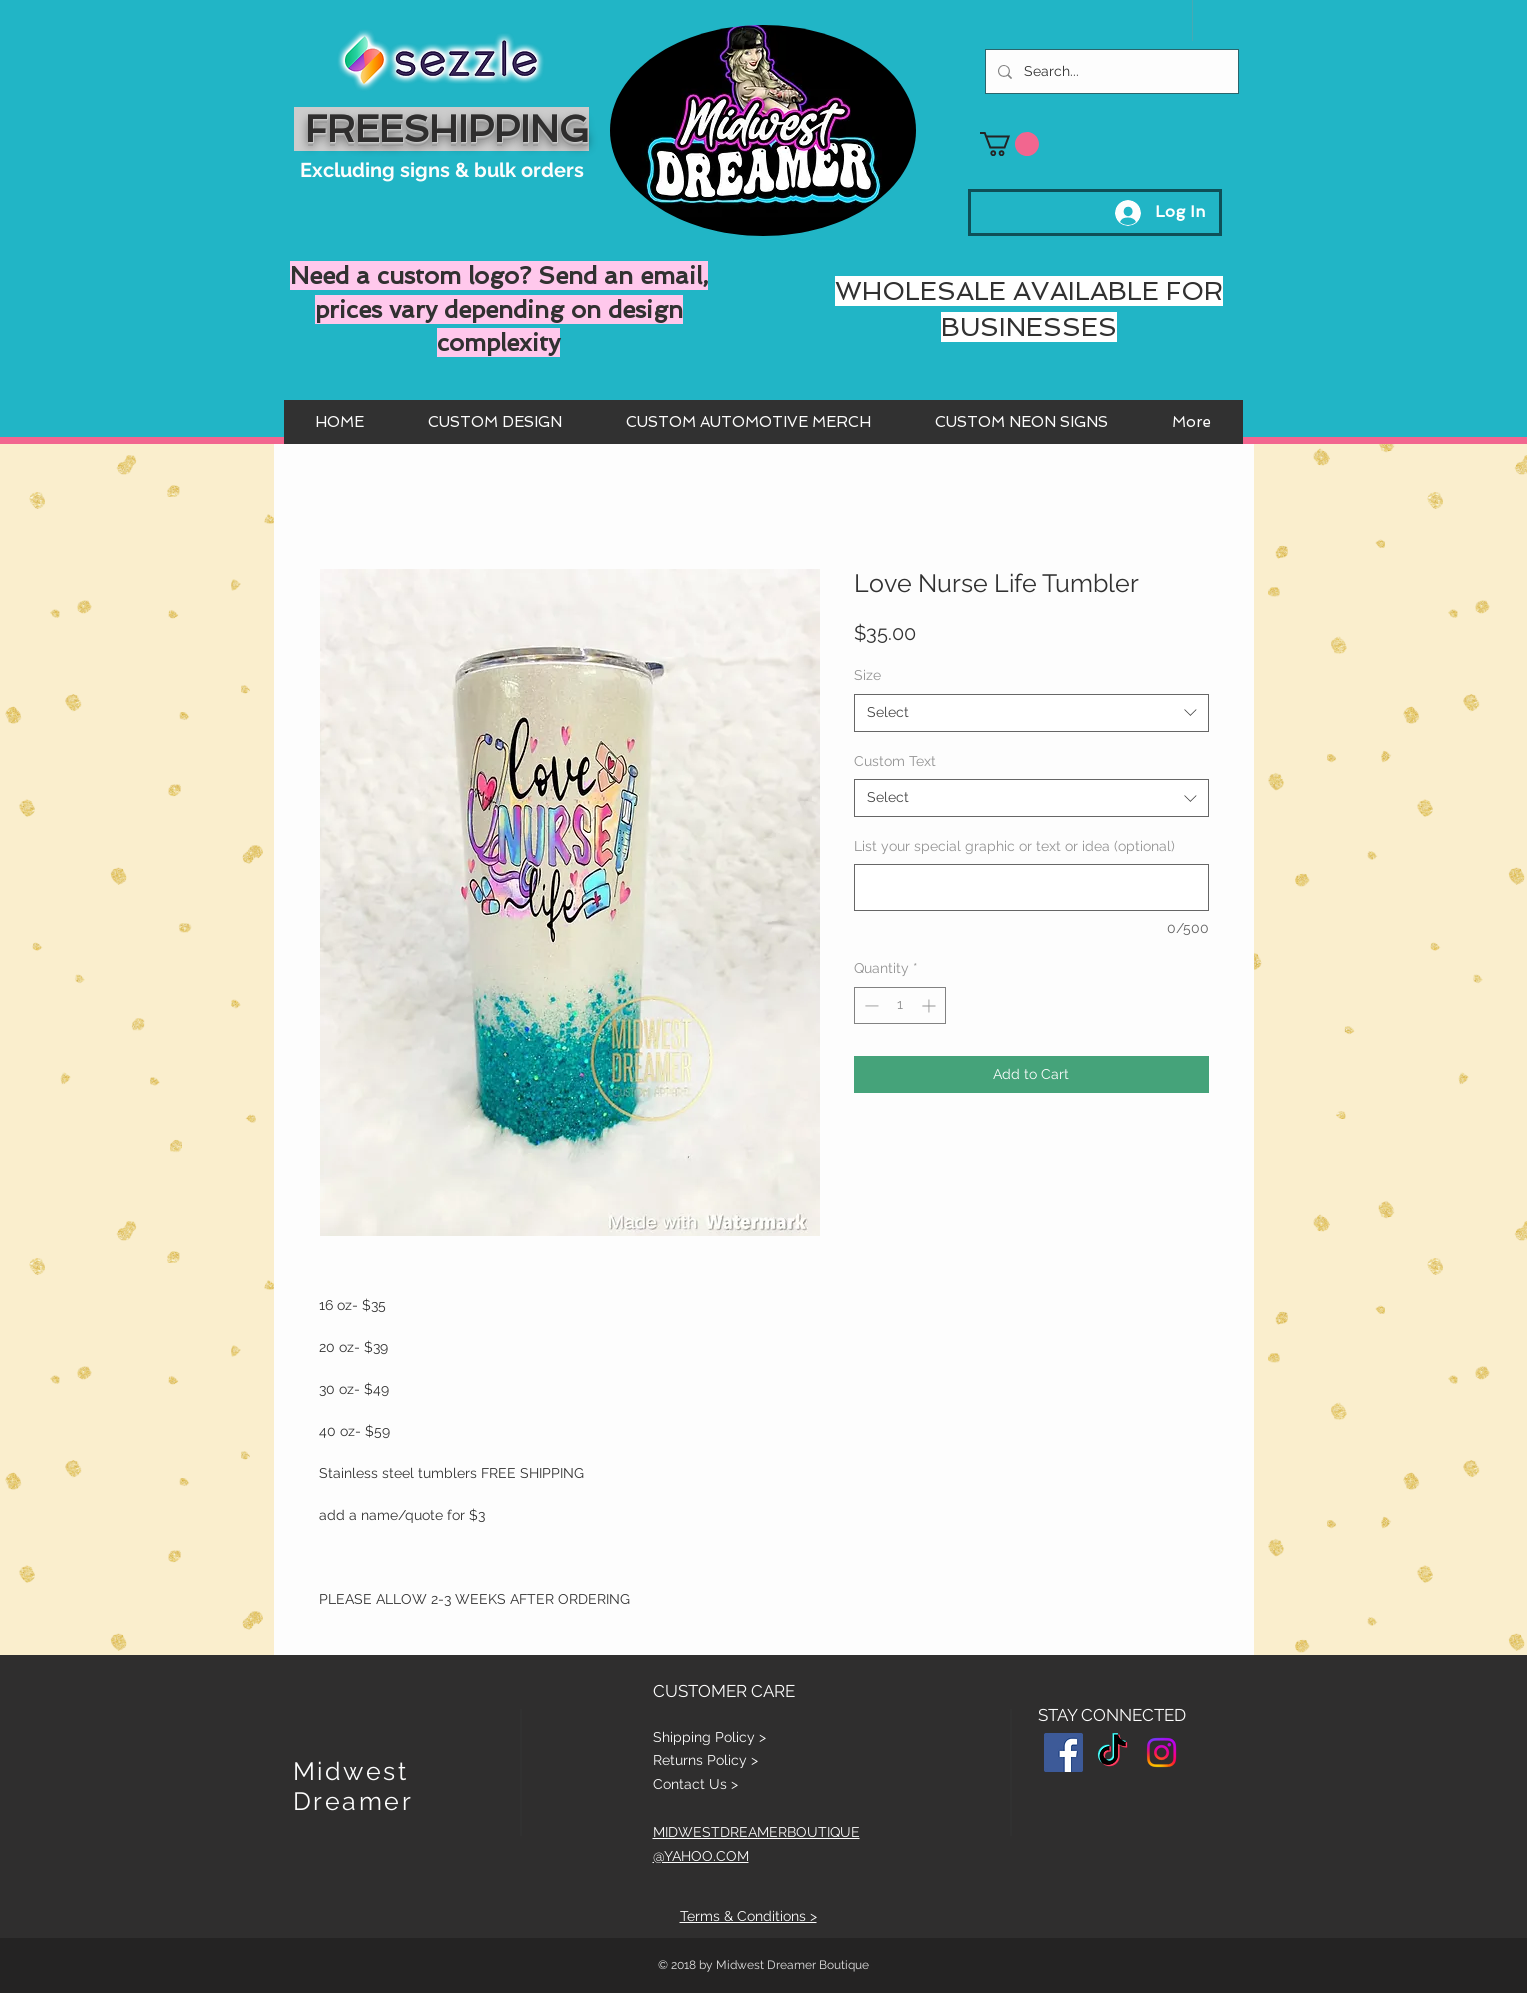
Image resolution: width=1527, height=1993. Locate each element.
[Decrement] (869, 1005)
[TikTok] (1112, 1752)
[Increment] (930, 1005)
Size (867, 675)
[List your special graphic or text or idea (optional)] (1031, 887)
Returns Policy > (705, 1760)
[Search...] (1110, 71)
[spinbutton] (900, 1005)
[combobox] (1031, 713)
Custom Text (895, 761)
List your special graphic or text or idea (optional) (1014, 846)
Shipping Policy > (709, 1737)
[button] (1009, 144)
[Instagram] (1161, 1752)
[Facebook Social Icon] (1063, 1752)
